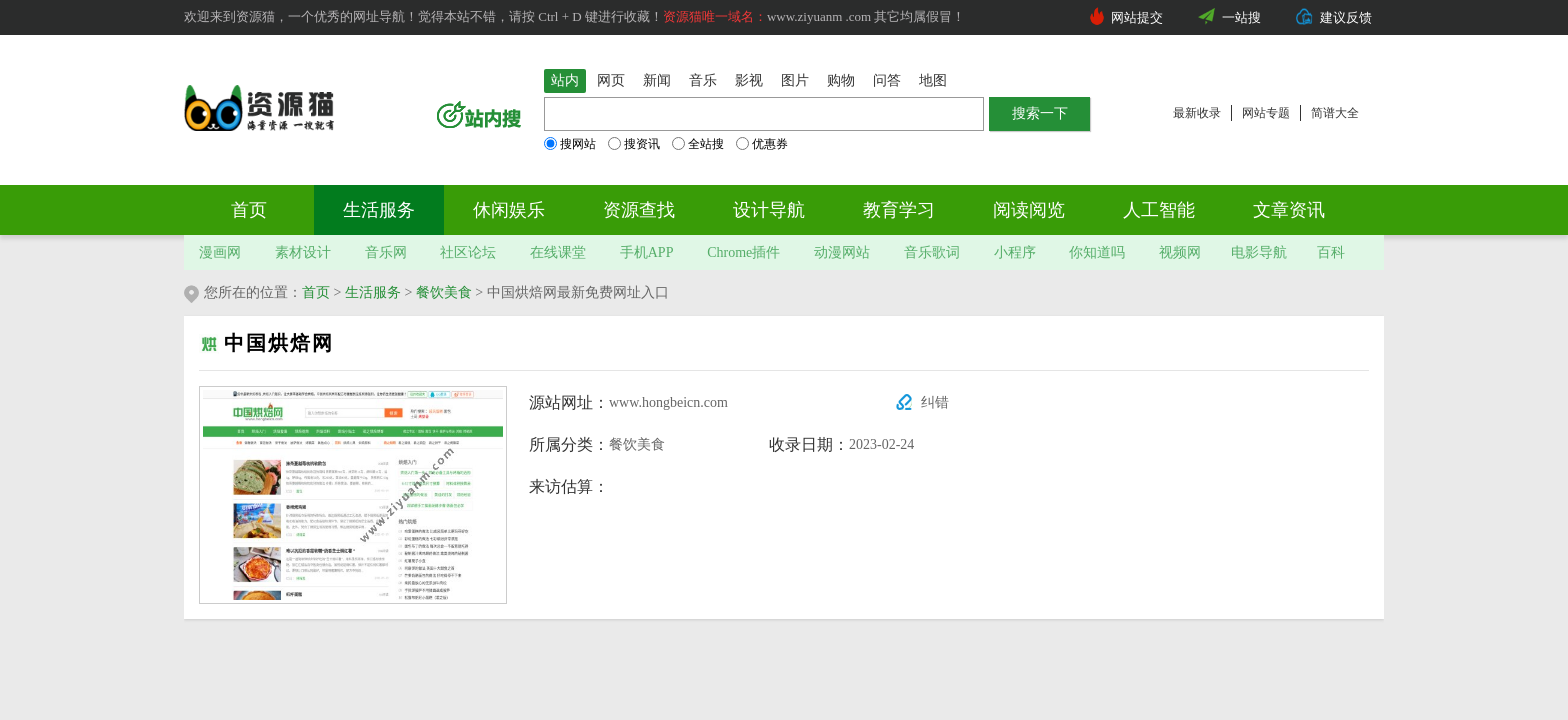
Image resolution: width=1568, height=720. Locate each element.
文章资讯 (1289, 210)
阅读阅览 (1029, 210)
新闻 (657, 80)
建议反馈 (1346, 17)
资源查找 (639, 210)
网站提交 (1137, 17)
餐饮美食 (444, 292)
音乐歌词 (932, 252)
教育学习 (899, 210)
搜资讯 (634, 144)
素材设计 (303, 252)
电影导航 (1259, 252)
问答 (887, 80)
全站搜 (698, 144)
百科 (1331, 252)
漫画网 (220, 252)
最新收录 (1197, 113)
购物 (841, 80)
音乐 (703, 80)
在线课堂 (558, 252)
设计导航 (769, 210)
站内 (565, 80)
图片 (795, 80)
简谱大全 (1335, 113)
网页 (611, 80)
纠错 (935, 402)
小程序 (1015, 252)
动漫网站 (842, 252)
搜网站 (570, 144)
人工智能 (1159, 210)
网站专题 (1266, 113)
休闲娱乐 (509, 210)
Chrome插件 (743, 252)
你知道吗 (1097, 252)
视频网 (1180, 252)
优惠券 (762, 144)
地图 (933, 80)
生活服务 (379, 210)
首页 (249, 210)
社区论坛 (468, 252)
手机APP (647, 252)
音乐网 (386, 252)
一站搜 (1241, 17)
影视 (749, 80)
